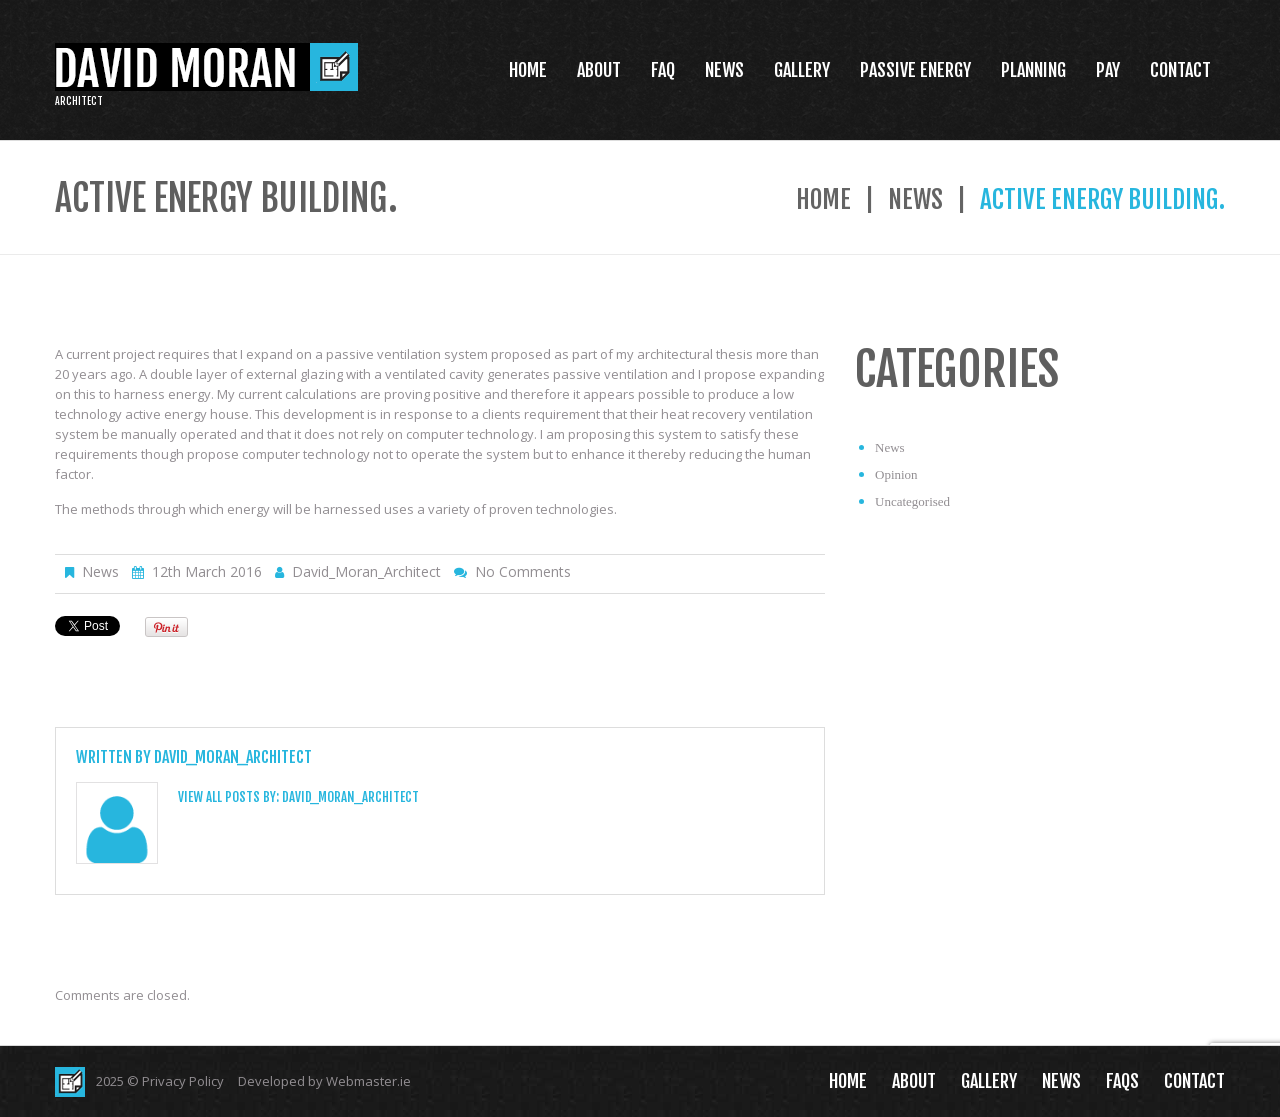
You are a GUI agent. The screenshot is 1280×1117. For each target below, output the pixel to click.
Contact (1180, 70)
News (724, 70)
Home (528, 70)
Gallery (802, 70)
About (599, 70)
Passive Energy (915, 70)
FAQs (1122, 1081)
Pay (1108, 70)
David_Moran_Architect (366, 571)
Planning (1033, 70)
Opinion (896, 474)
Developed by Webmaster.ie (324, 1081)
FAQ (663, 70)
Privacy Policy (183, 1081)
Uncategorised (912, 501)
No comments (523, 571)
